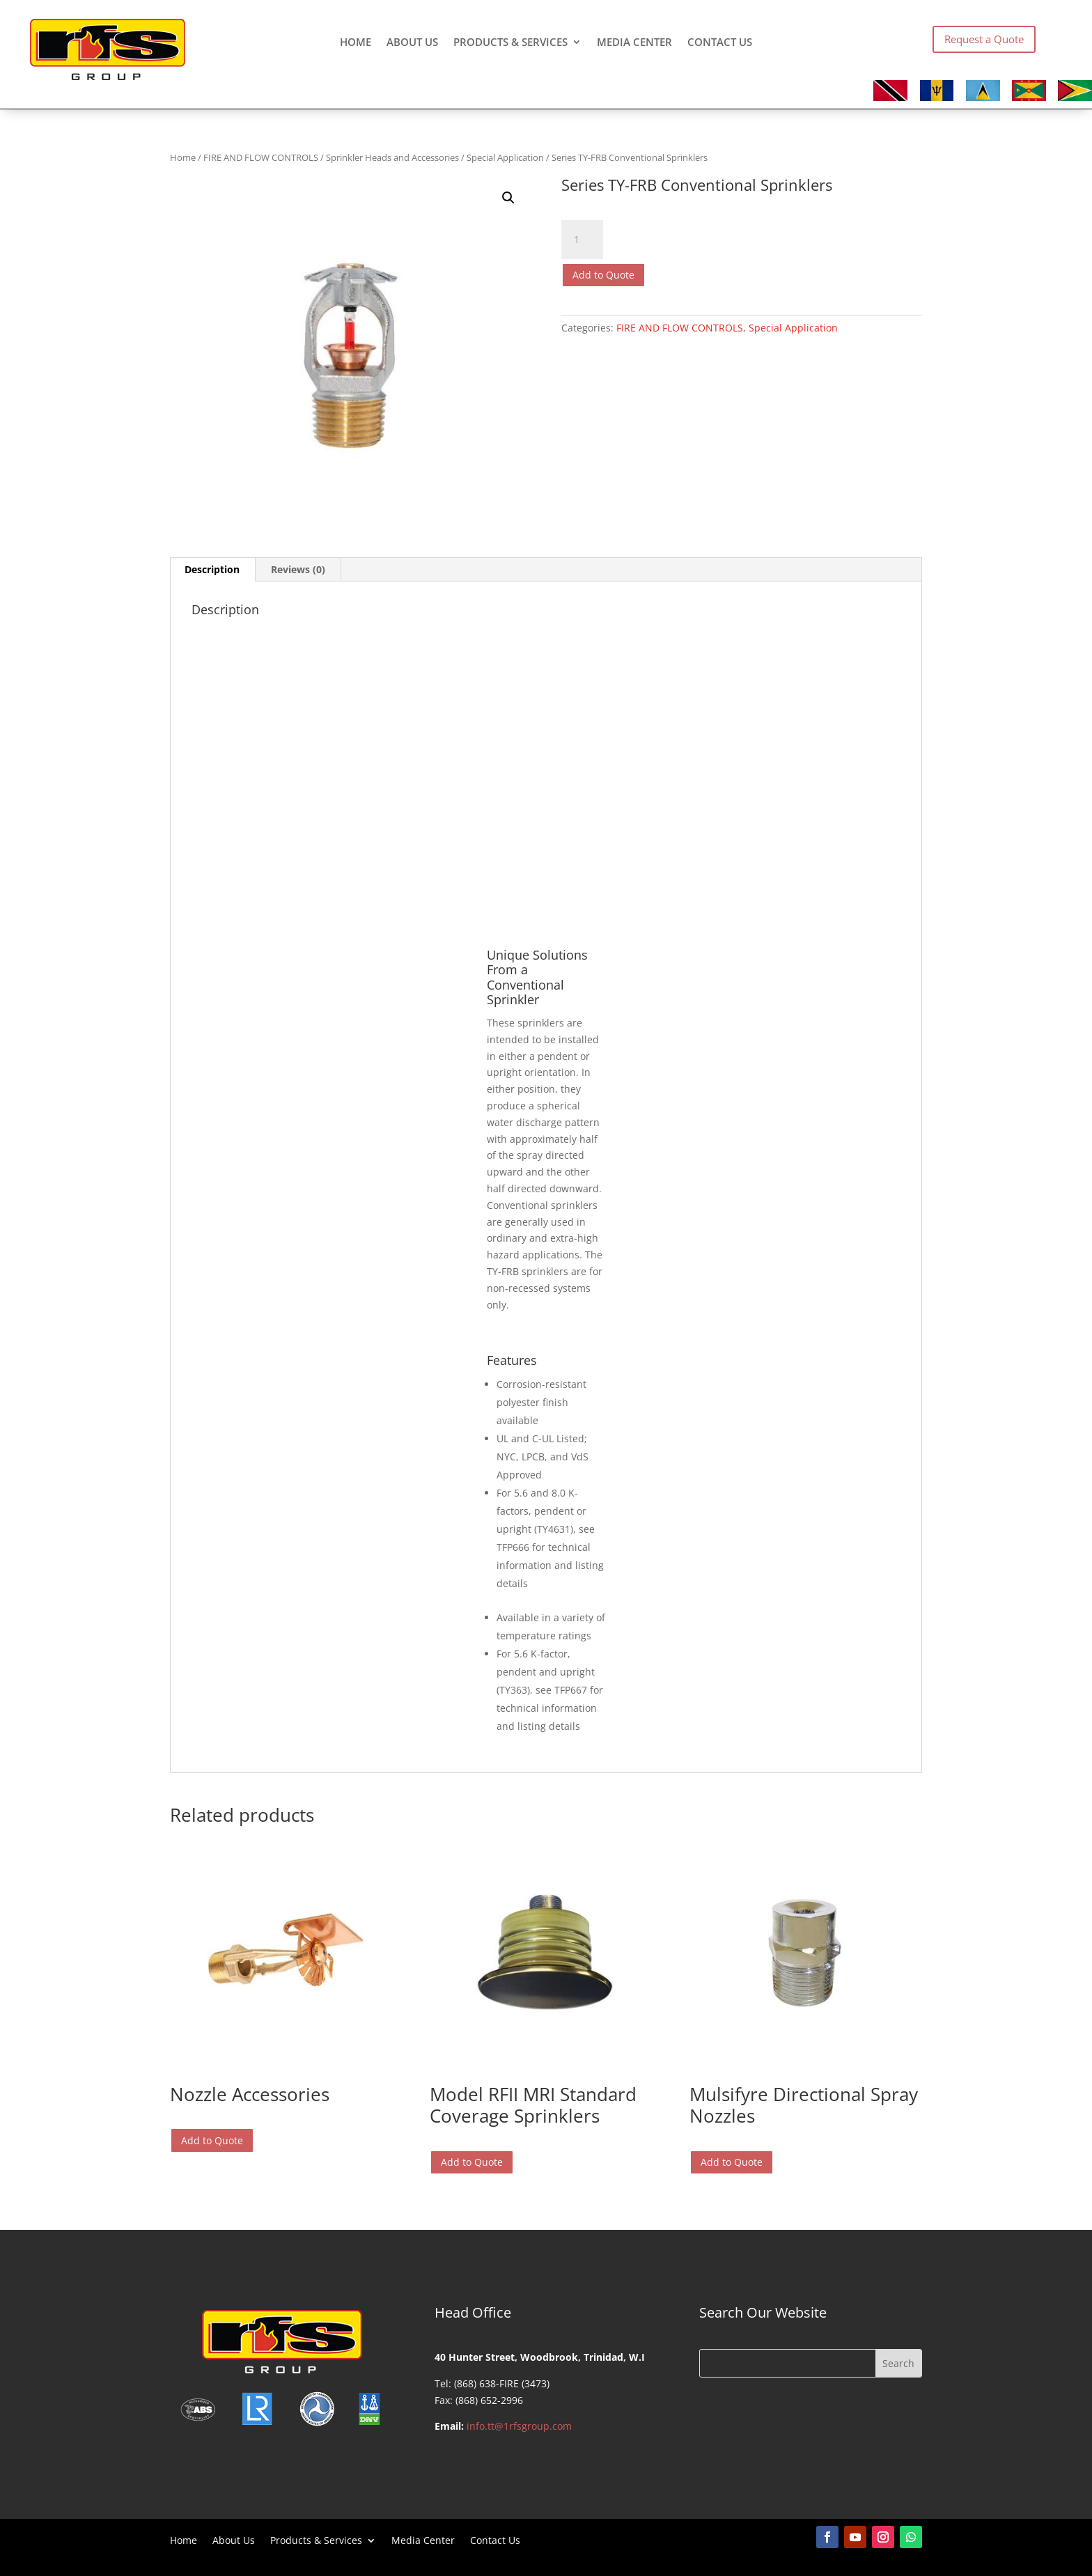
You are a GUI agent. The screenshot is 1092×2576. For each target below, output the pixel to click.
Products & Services (510, 43)
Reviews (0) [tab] (298, 569)
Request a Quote (984, 39)
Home (355, 43)
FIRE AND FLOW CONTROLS (260, 157)
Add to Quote (603, 274)
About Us (412, 43)
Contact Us (719, 43)
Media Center (634, 43)
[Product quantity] (582, 239)
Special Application (505, 157)
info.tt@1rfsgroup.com (519, 2426)
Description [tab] (212, 569)
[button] (508, 197)
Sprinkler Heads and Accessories (392, 157)
